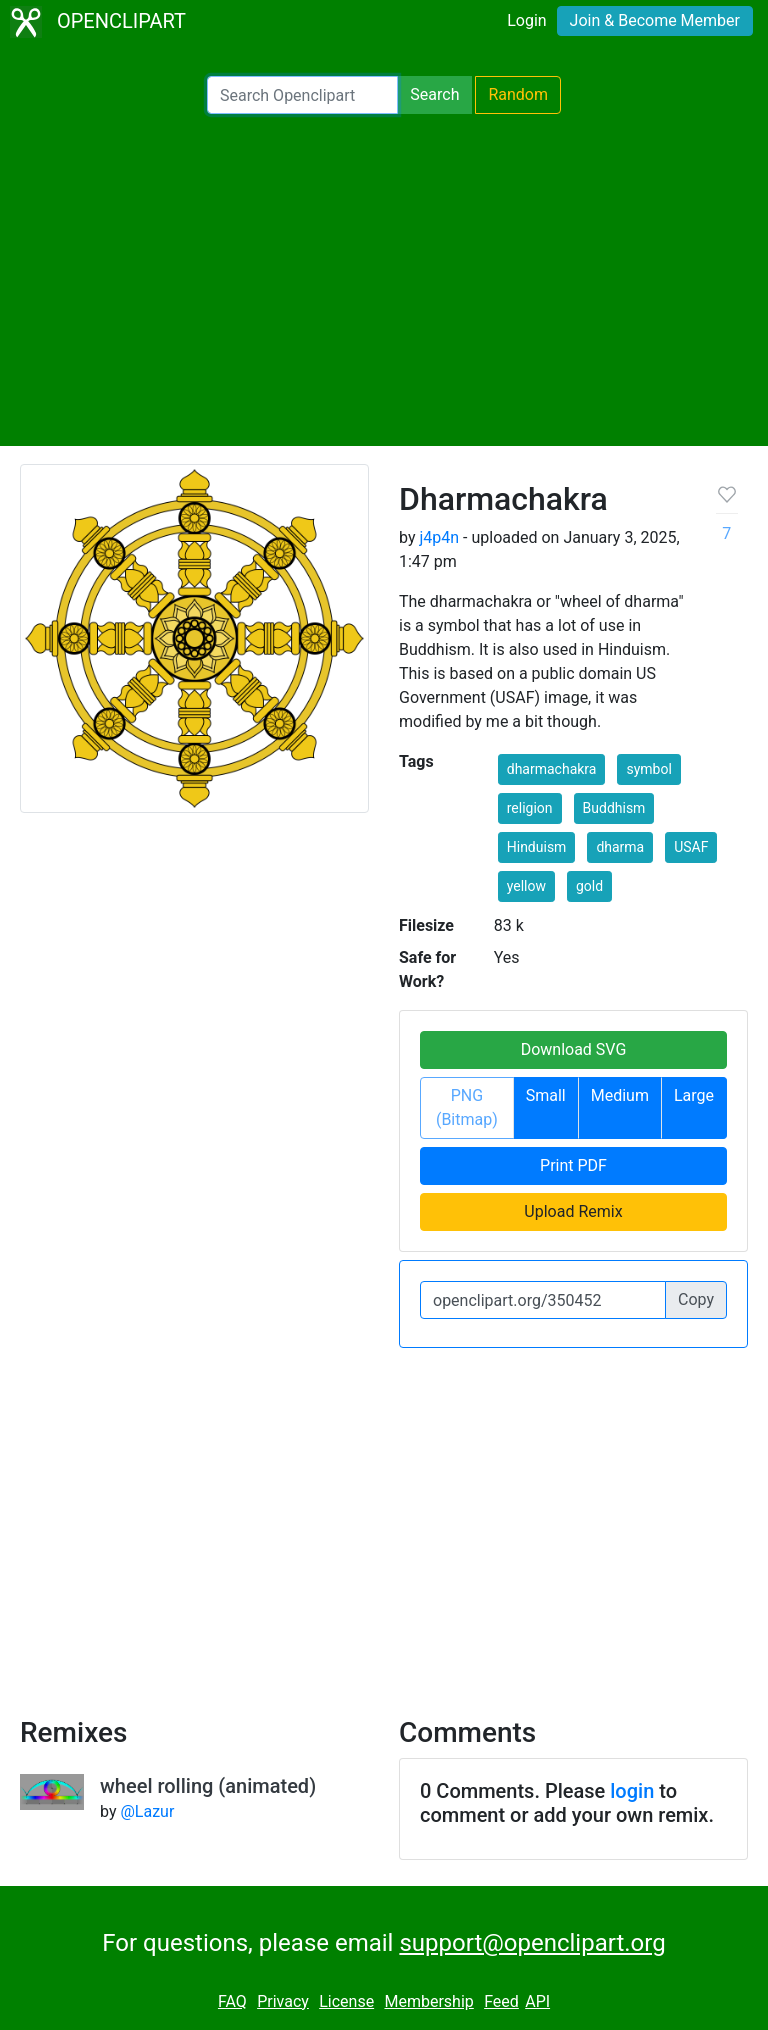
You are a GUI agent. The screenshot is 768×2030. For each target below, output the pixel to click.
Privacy (283, 2001)
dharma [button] (620, 847)
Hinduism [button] (537, 847)
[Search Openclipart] (302, 95)
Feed (501, 2001)
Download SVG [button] (574, 1049)
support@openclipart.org (532, 1943)
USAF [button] (691, 847)
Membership (428, 2001)
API (537, 2001)
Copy (696, 1299)
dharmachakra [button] (552, 769)
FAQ (232, 2001)
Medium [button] (620, 1095)
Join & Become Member (655, 20)
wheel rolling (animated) (208, 1786)
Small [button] (546, 1095)
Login (526, 20)
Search (434, 94)
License (346, 2001)
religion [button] (530, 808)
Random (518, 94)
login (632, 1791)
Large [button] (694, 1095)
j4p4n (439, 537)
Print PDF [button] (573, 1165)
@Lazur (147, 1811)
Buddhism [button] (614, 808)
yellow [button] (526, 886)
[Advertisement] (384, 280)
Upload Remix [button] (573, 1211)
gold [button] (589, 886)
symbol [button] (648, 769)
